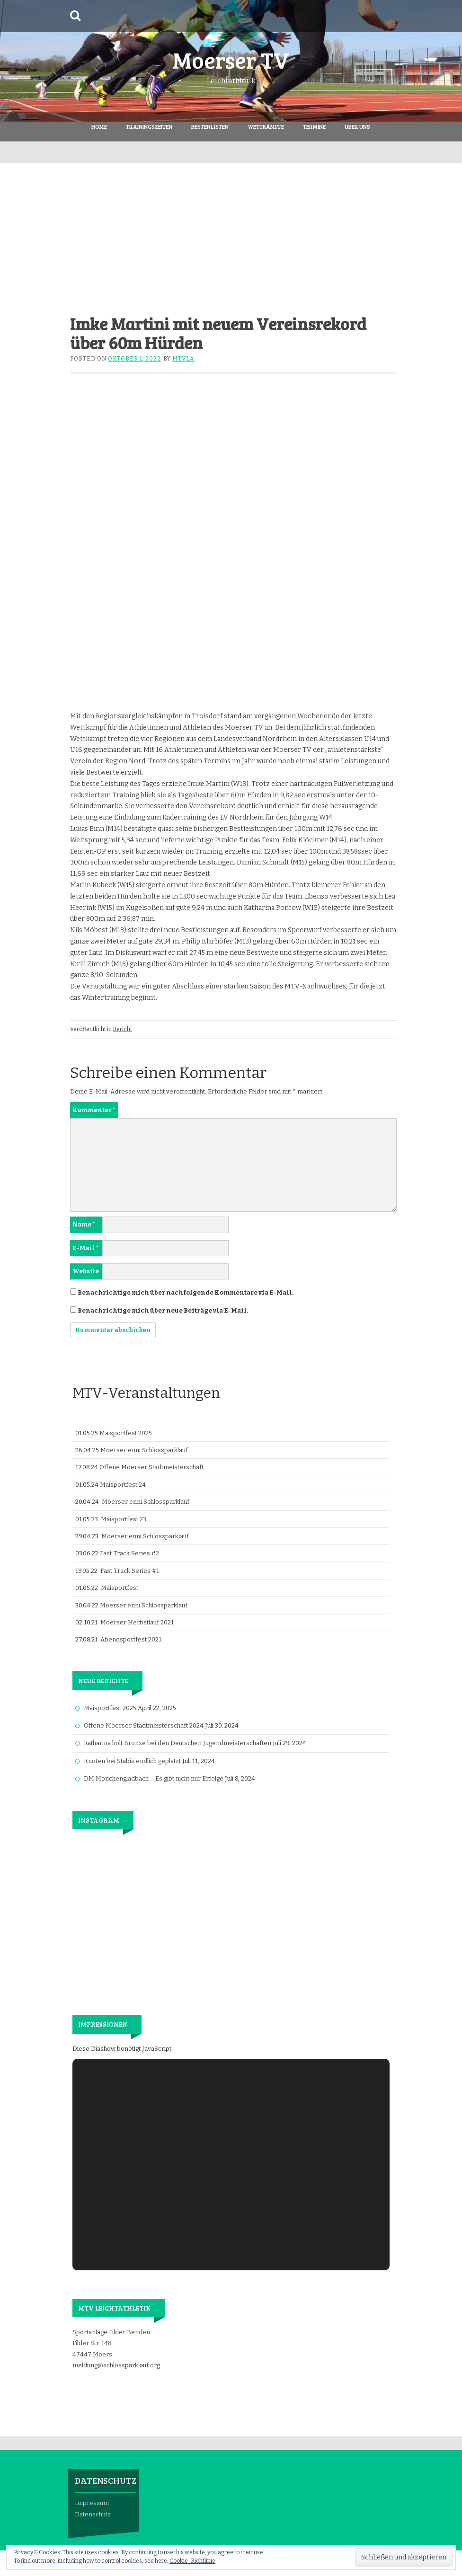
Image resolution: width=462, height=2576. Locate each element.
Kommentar (94, 1109)
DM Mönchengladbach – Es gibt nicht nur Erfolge (153, 1778)
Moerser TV (231, 59)
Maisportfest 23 (123, 1519)
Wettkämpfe (266, 126)
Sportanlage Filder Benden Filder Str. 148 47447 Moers (111, 2343)
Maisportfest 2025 (125, 1433)
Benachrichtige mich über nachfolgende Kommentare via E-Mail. (185, 1292)
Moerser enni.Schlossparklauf (144, 1450)
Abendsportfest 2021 (130, 1639)
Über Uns (357, 126)
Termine (314, 126)
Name (83, 1224)
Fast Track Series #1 (129, 1570)
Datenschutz (93, 2514)
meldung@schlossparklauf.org (116, 2365)
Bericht (122, 1029)
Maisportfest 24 (123, 1484)
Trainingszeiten (149, 126)
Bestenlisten (210, 126)
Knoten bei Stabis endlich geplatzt (132, 1760)
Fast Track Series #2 (129, 1553)
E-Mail (85, 1248)
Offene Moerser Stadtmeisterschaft (151, 1467)
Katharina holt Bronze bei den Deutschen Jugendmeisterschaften (177, 1743)
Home (99, 126)
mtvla (183, 358)
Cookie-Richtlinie (192, 2561)
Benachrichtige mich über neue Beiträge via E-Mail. (163, 1310)
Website (85, 1271)
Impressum (92, 2502)
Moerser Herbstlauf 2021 (137, 1622)
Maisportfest (119, 1587)
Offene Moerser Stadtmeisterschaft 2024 (144, 1725)
